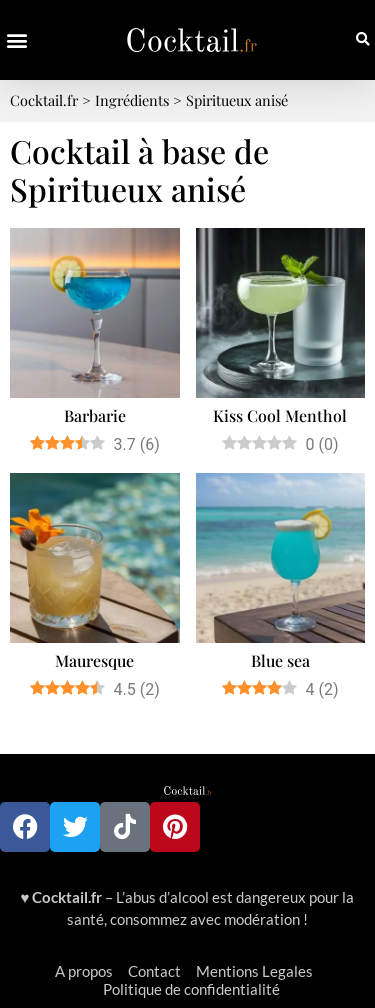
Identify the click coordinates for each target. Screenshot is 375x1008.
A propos (84, 971)
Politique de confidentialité (191, 989)
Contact (154, 971)
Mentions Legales (254, 971)
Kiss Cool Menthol (280, 415)
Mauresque (94, 660)
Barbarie (95, 415)
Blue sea (280, 660)
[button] (16, 40)
